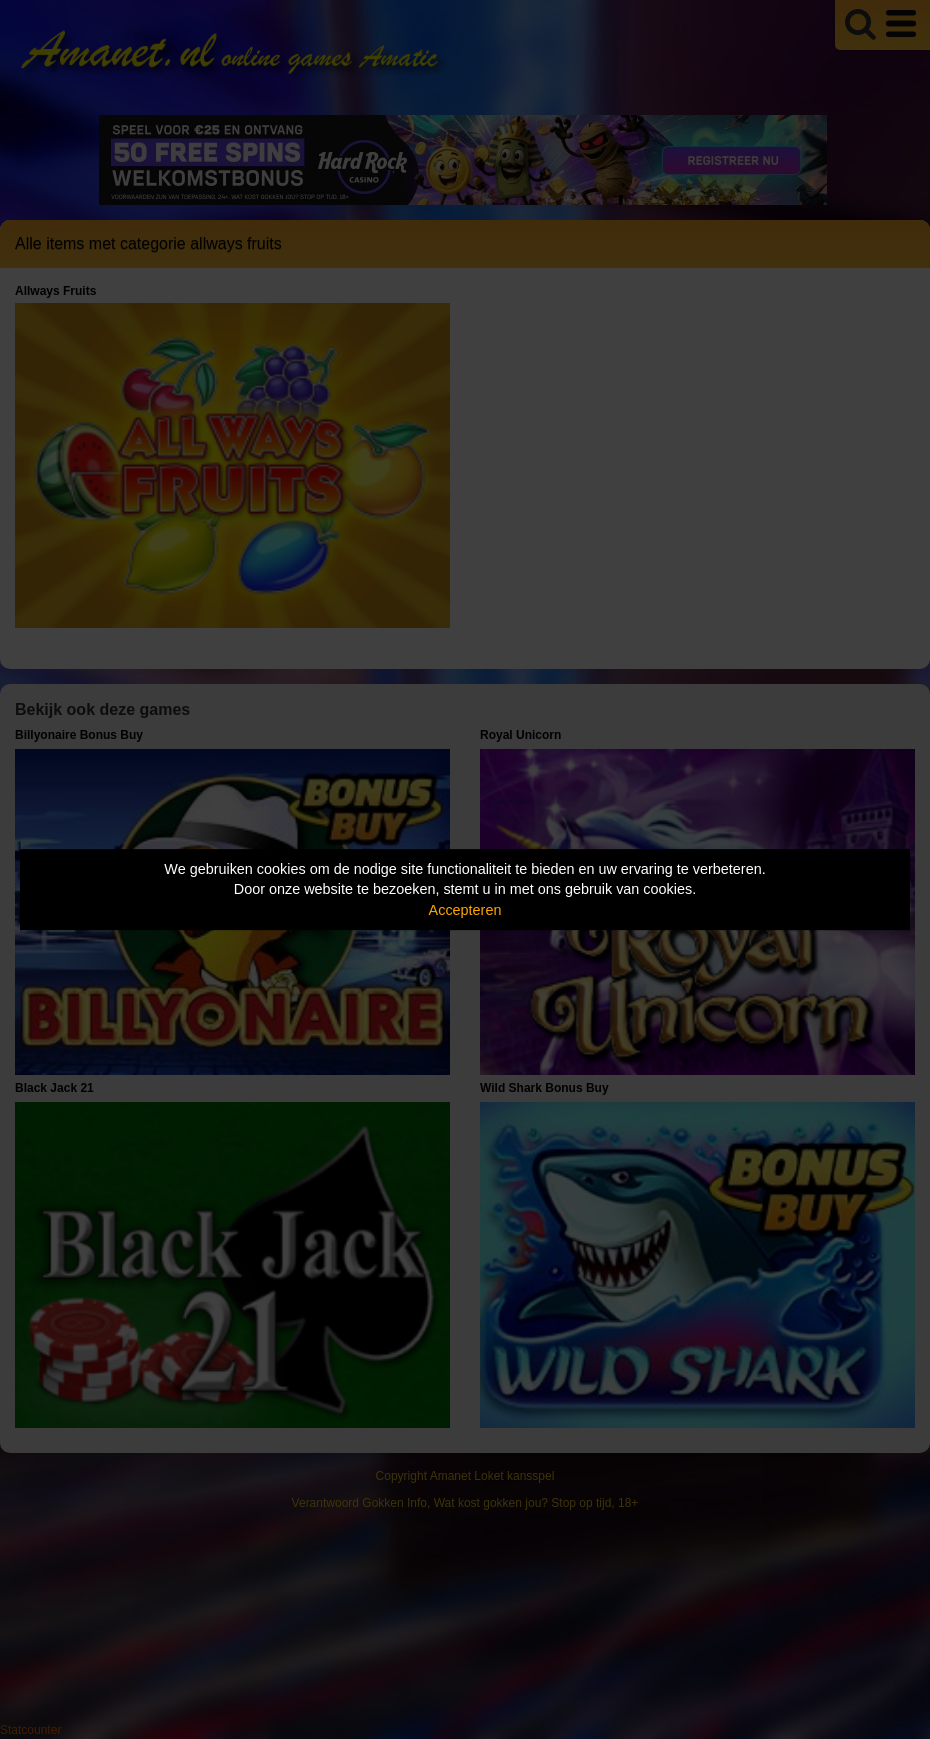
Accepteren (465, 910)
